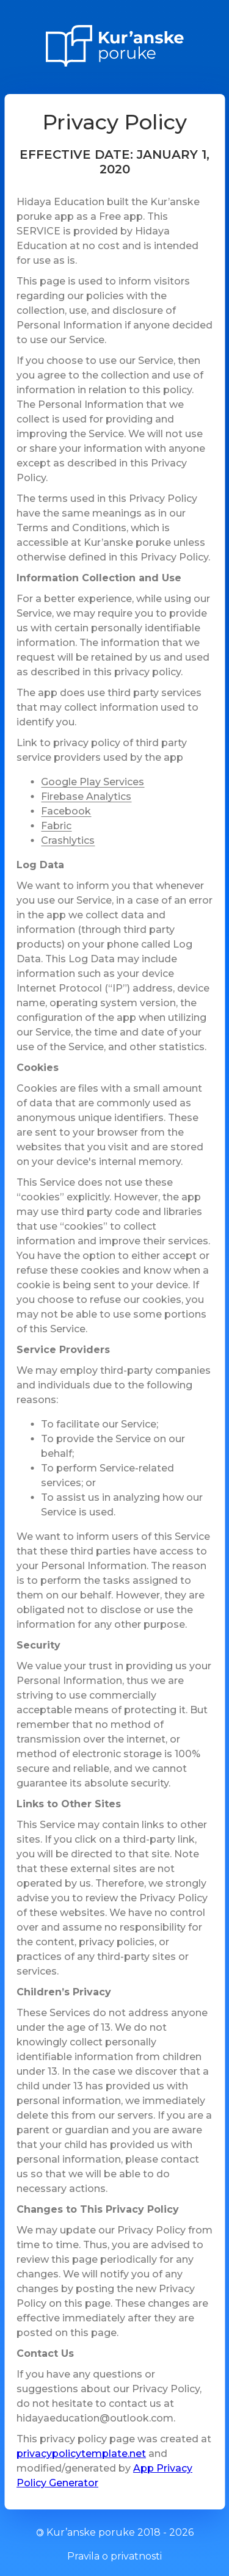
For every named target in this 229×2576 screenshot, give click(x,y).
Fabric (56, 826)
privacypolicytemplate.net (81, 2453)
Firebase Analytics (86, 796)
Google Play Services (92, 782)
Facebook (66, 811)
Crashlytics (68, 840)
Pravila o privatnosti (114, 2556)
